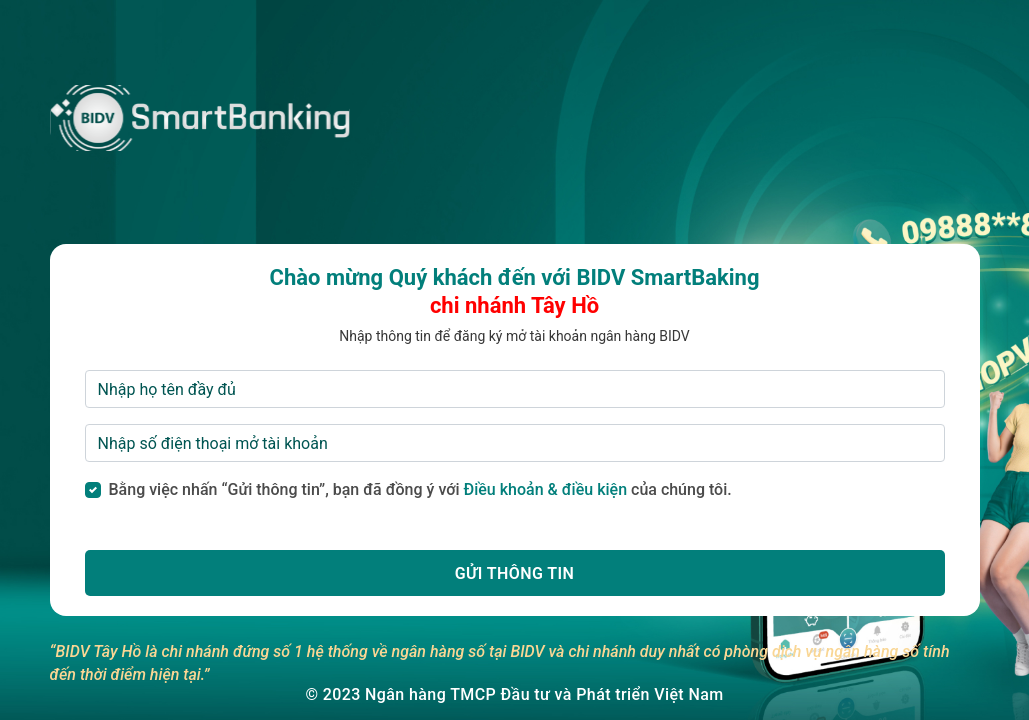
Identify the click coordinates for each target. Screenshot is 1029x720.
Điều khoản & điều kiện (546, 489)
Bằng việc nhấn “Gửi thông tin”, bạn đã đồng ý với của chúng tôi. (420, 489)
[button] (515, 573)
